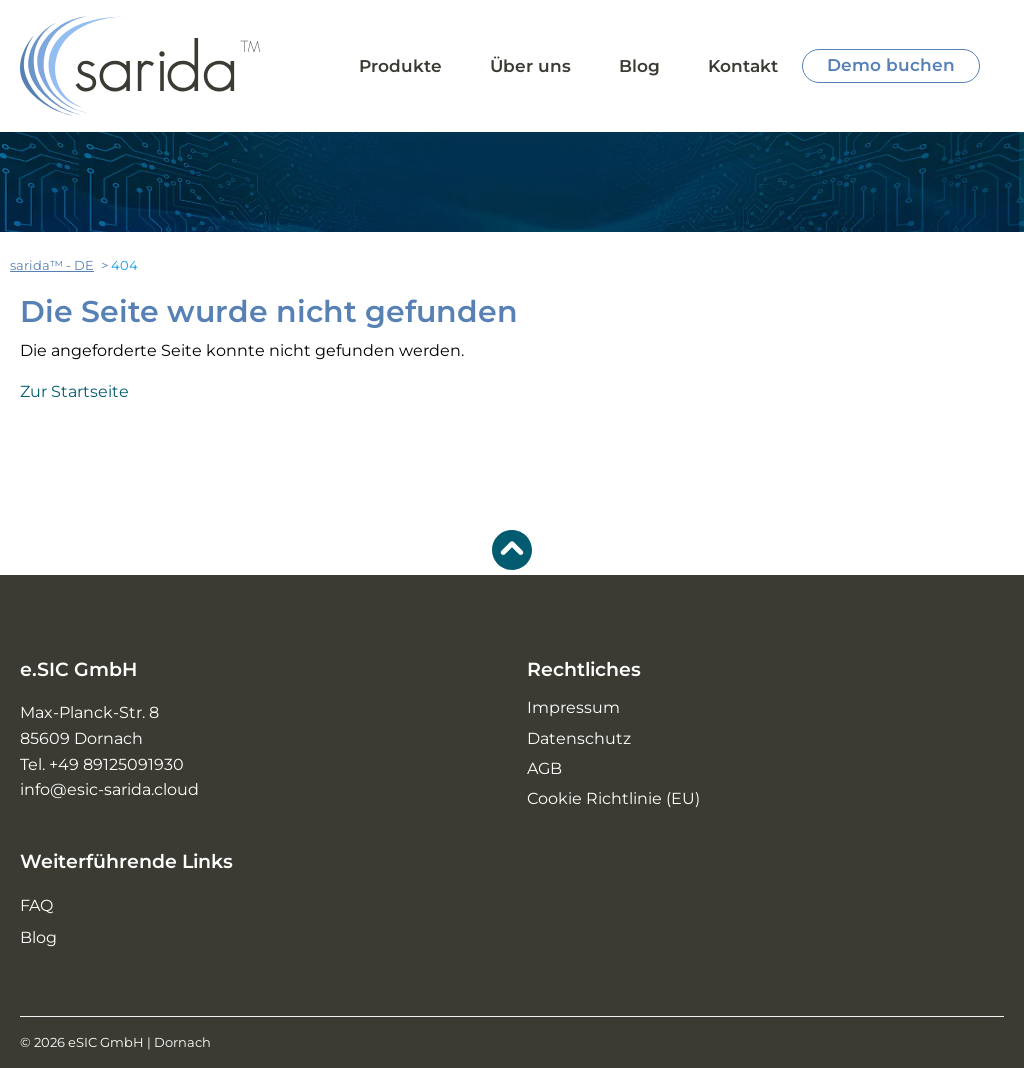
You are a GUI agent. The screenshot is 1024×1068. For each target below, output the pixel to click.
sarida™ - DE (52, 265)
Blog (639, 66)
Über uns (530, 66)
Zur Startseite (74, 391)
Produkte (400, 66)
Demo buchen (891, 65)
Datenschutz (579, 738)
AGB (544, 768)
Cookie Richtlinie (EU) (613, 798)
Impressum (573, 707)
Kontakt (743, 66)
